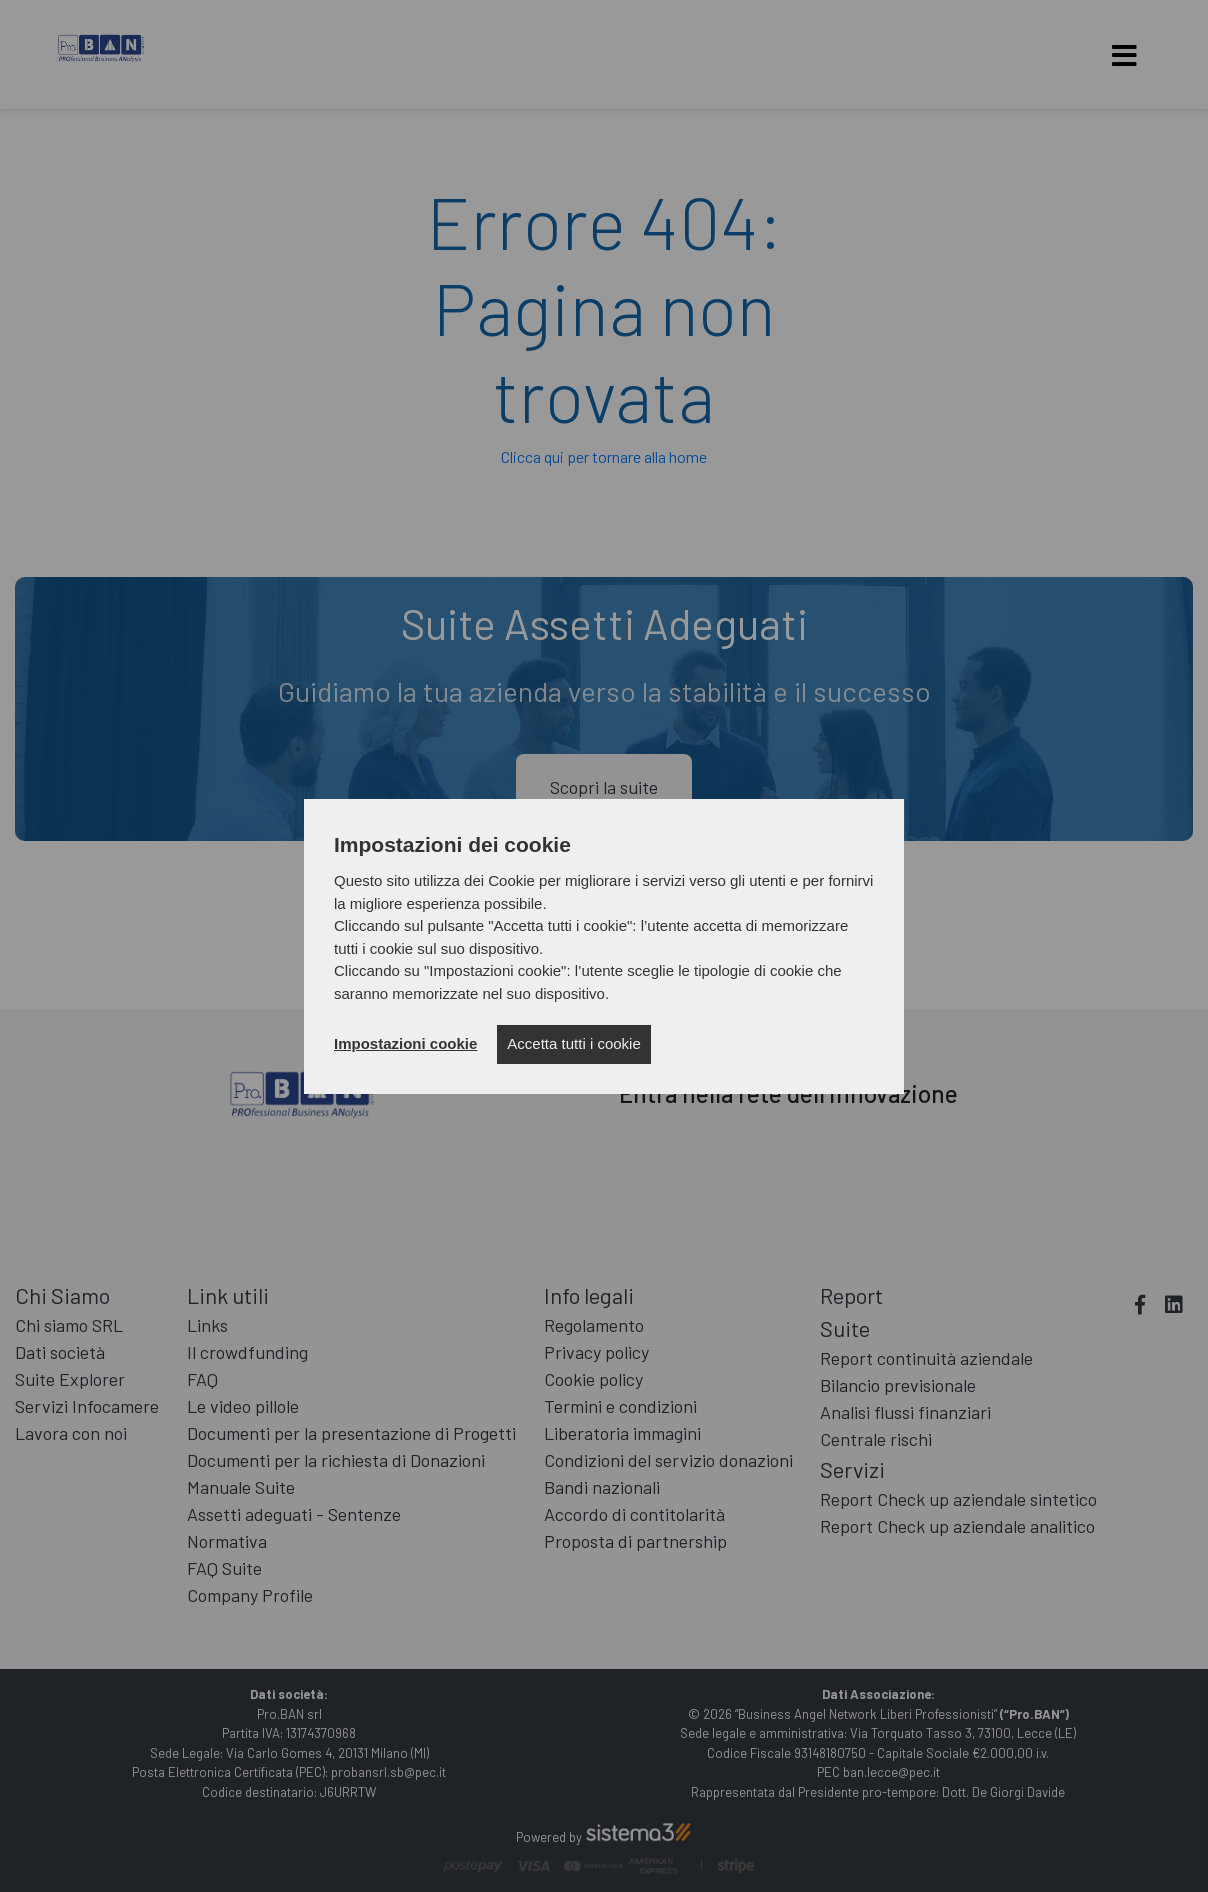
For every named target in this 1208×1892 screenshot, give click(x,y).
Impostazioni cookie (405, 1043)
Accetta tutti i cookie (573, 1043)
